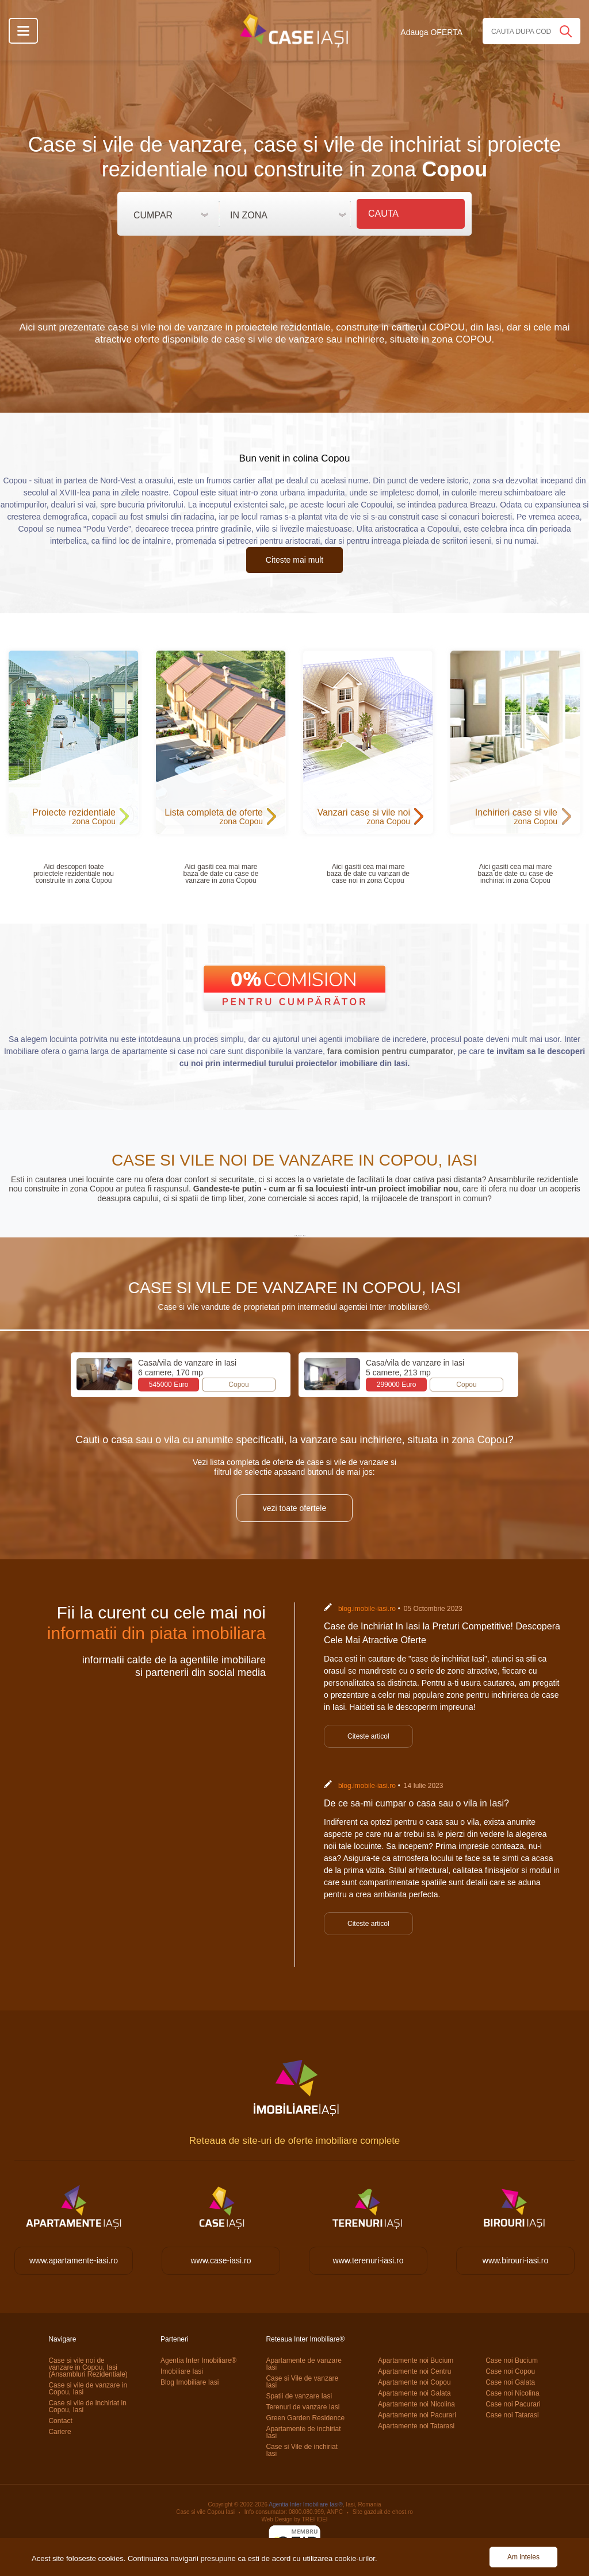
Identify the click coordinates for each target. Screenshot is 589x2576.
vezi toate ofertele (295, 1508)
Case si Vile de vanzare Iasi (302, 2381)
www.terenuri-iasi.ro (368, 2260)
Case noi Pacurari (512, 2404)
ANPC (335, 2512)
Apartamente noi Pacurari (417, 2415)
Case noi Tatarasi (512, 2415)
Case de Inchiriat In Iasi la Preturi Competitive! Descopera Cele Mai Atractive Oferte (442, 1633)
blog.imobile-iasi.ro (367, 1609)
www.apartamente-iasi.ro (73, 2260)
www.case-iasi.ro (220, 2260)
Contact (60, 2421)
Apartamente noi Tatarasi (416, 2426)
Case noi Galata (510, 2382)
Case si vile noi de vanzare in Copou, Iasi (87, 2367)
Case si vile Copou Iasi (205, 2512)
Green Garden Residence (305, 2418)
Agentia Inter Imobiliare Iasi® (306, 2504)
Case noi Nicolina (512, 2393)
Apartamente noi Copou (414, 2382)
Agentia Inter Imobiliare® (198, 2360)
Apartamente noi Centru (414, 2371)
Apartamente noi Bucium (415, 2360)
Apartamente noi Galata (414, 2393)
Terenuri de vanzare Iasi (302, 2407)
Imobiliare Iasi (181, 2371)
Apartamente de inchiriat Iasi (303, 2432)
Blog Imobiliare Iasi (189, 2382)
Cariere (59, 2432)
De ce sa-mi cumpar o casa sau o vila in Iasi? (416, 1803)
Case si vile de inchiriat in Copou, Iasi (87, 2406)
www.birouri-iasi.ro (515, 2260)
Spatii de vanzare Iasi (299, 2396)
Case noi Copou (510, 2371)
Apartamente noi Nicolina (416, 2404)
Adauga (431, 32)
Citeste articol (368, 1736)
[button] (171, 212)
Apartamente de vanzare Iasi (303, 2363)
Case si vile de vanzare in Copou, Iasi (87, 2388)
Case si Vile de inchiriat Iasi (302, 2450)
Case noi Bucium (511, 2360)
